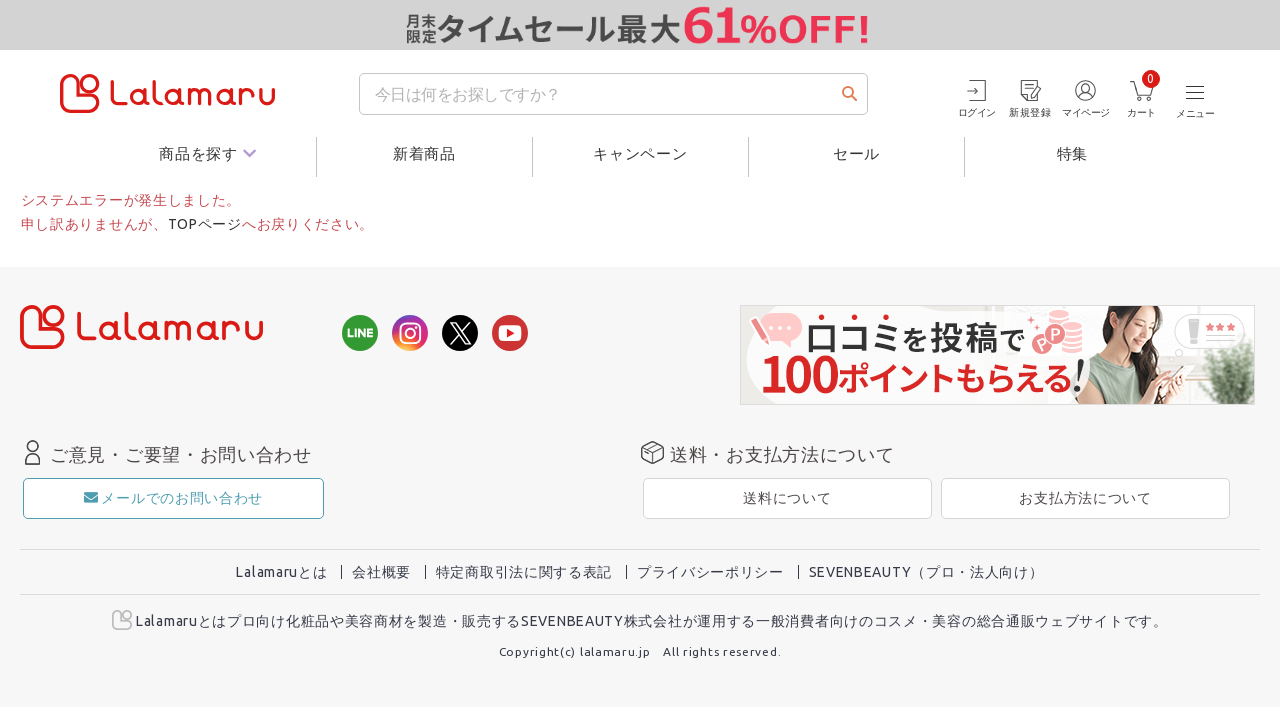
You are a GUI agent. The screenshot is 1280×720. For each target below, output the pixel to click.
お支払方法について (1085, 498)
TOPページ (205, 224)
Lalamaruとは (281, 572)
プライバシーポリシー (710, 572)
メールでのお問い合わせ (173, 498)
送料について (787, 498)
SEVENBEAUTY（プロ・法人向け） (926, 572)
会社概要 (381, 572)
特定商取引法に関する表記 (524, 572)
